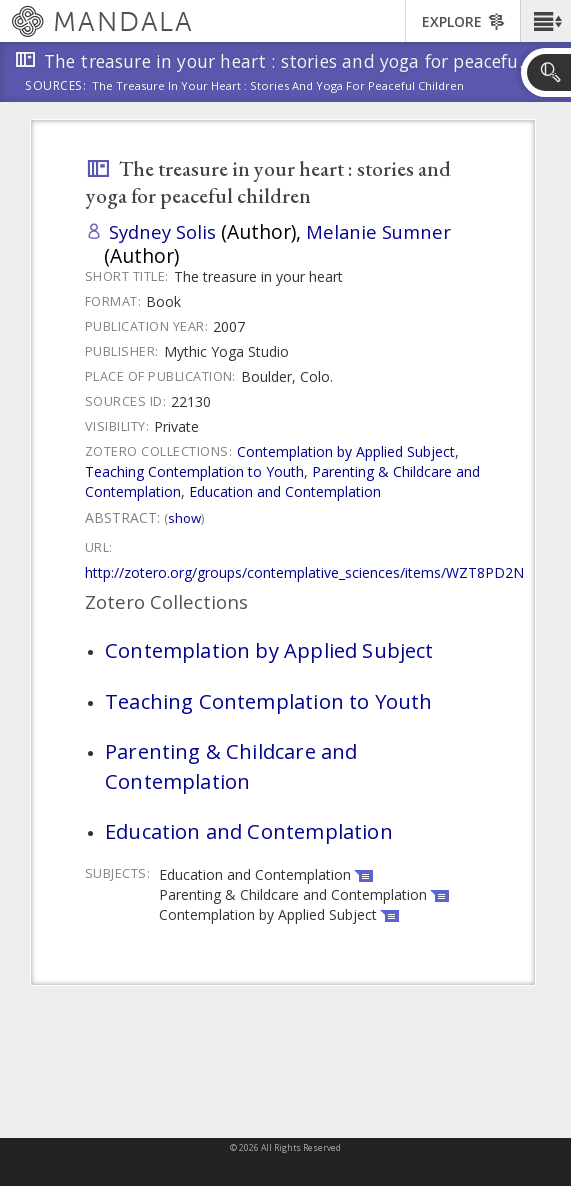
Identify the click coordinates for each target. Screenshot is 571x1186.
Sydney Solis (162, 231)
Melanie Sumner (378, 231)
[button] (545, 21)
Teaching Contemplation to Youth (194, 471)
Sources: (56, 87)
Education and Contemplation (285, 491)
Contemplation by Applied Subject (346, 451)
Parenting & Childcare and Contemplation (231, 766)
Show (184, 518)
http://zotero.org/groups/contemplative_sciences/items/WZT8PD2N (304, 572)
